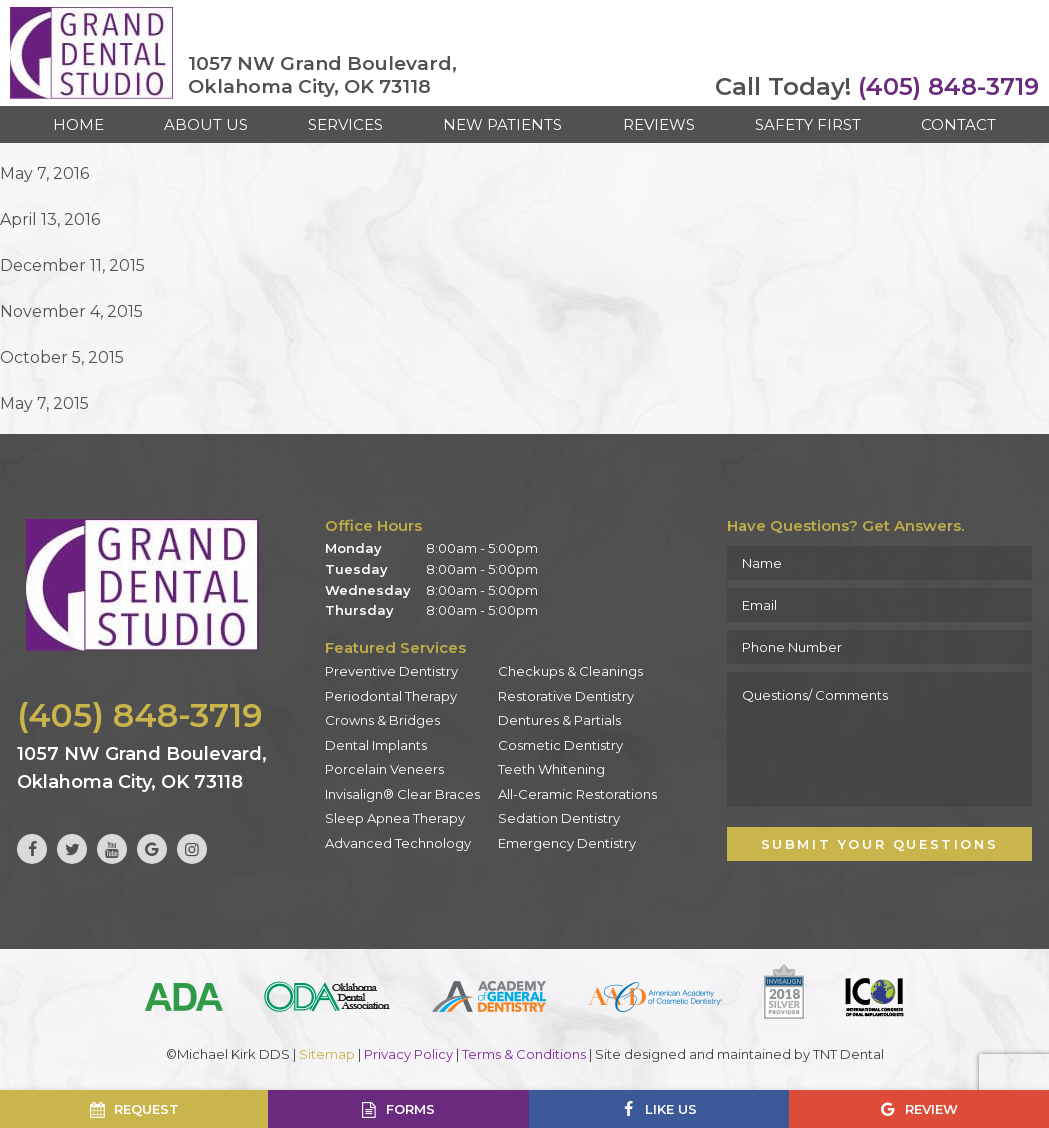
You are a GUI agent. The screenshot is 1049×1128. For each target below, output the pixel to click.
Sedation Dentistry (559, 818)
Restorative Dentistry (566, 696)
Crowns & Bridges (382, 720)
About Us (206, 124)
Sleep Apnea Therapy (395, 818)
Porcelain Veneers (384, 769)
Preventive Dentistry (391, 671)
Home (78, 124)
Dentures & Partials (559, 720)
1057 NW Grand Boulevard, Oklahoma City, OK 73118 (322, 75)
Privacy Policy (408, 1054)
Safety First (808, 124)
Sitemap (327, 1054)
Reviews (659, 124)
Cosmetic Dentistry (560, 745)
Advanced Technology (398, 843)
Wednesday (368, 590)
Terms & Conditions (524, 1054)
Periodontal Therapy (391, 696)
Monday (353, 548)
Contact (958, 124)
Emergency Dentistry (567, 843)
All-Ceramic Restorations (577, 794)
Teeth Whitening (551, 769)
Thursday (359, 610)
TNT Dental (848, 1054)
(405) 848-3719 (877, 87)
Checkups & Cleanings (570, 671)
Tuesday (356, 569)
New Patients (502, 124)
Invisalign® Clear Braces (402, 794)
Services (345, 124)
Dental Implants (376, 745)
